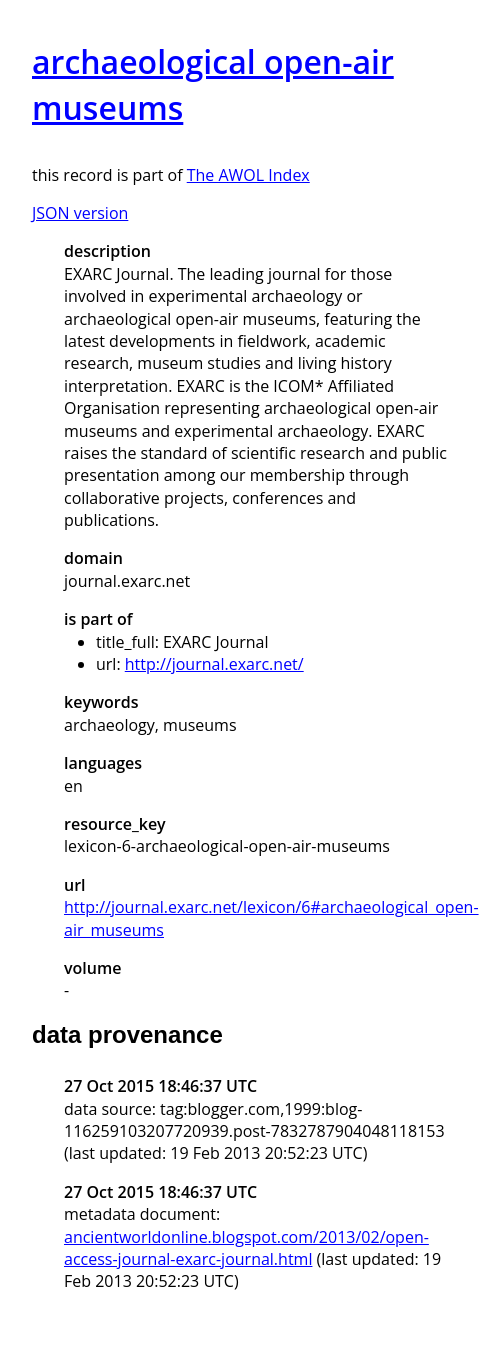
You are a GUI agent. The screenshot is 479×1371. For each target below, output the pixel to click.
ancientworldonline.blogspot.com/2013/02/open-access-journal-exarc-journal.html (246, 1248)
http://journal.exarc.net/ (214, 664)
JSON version (80, 213)
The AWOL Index (248, 175)
